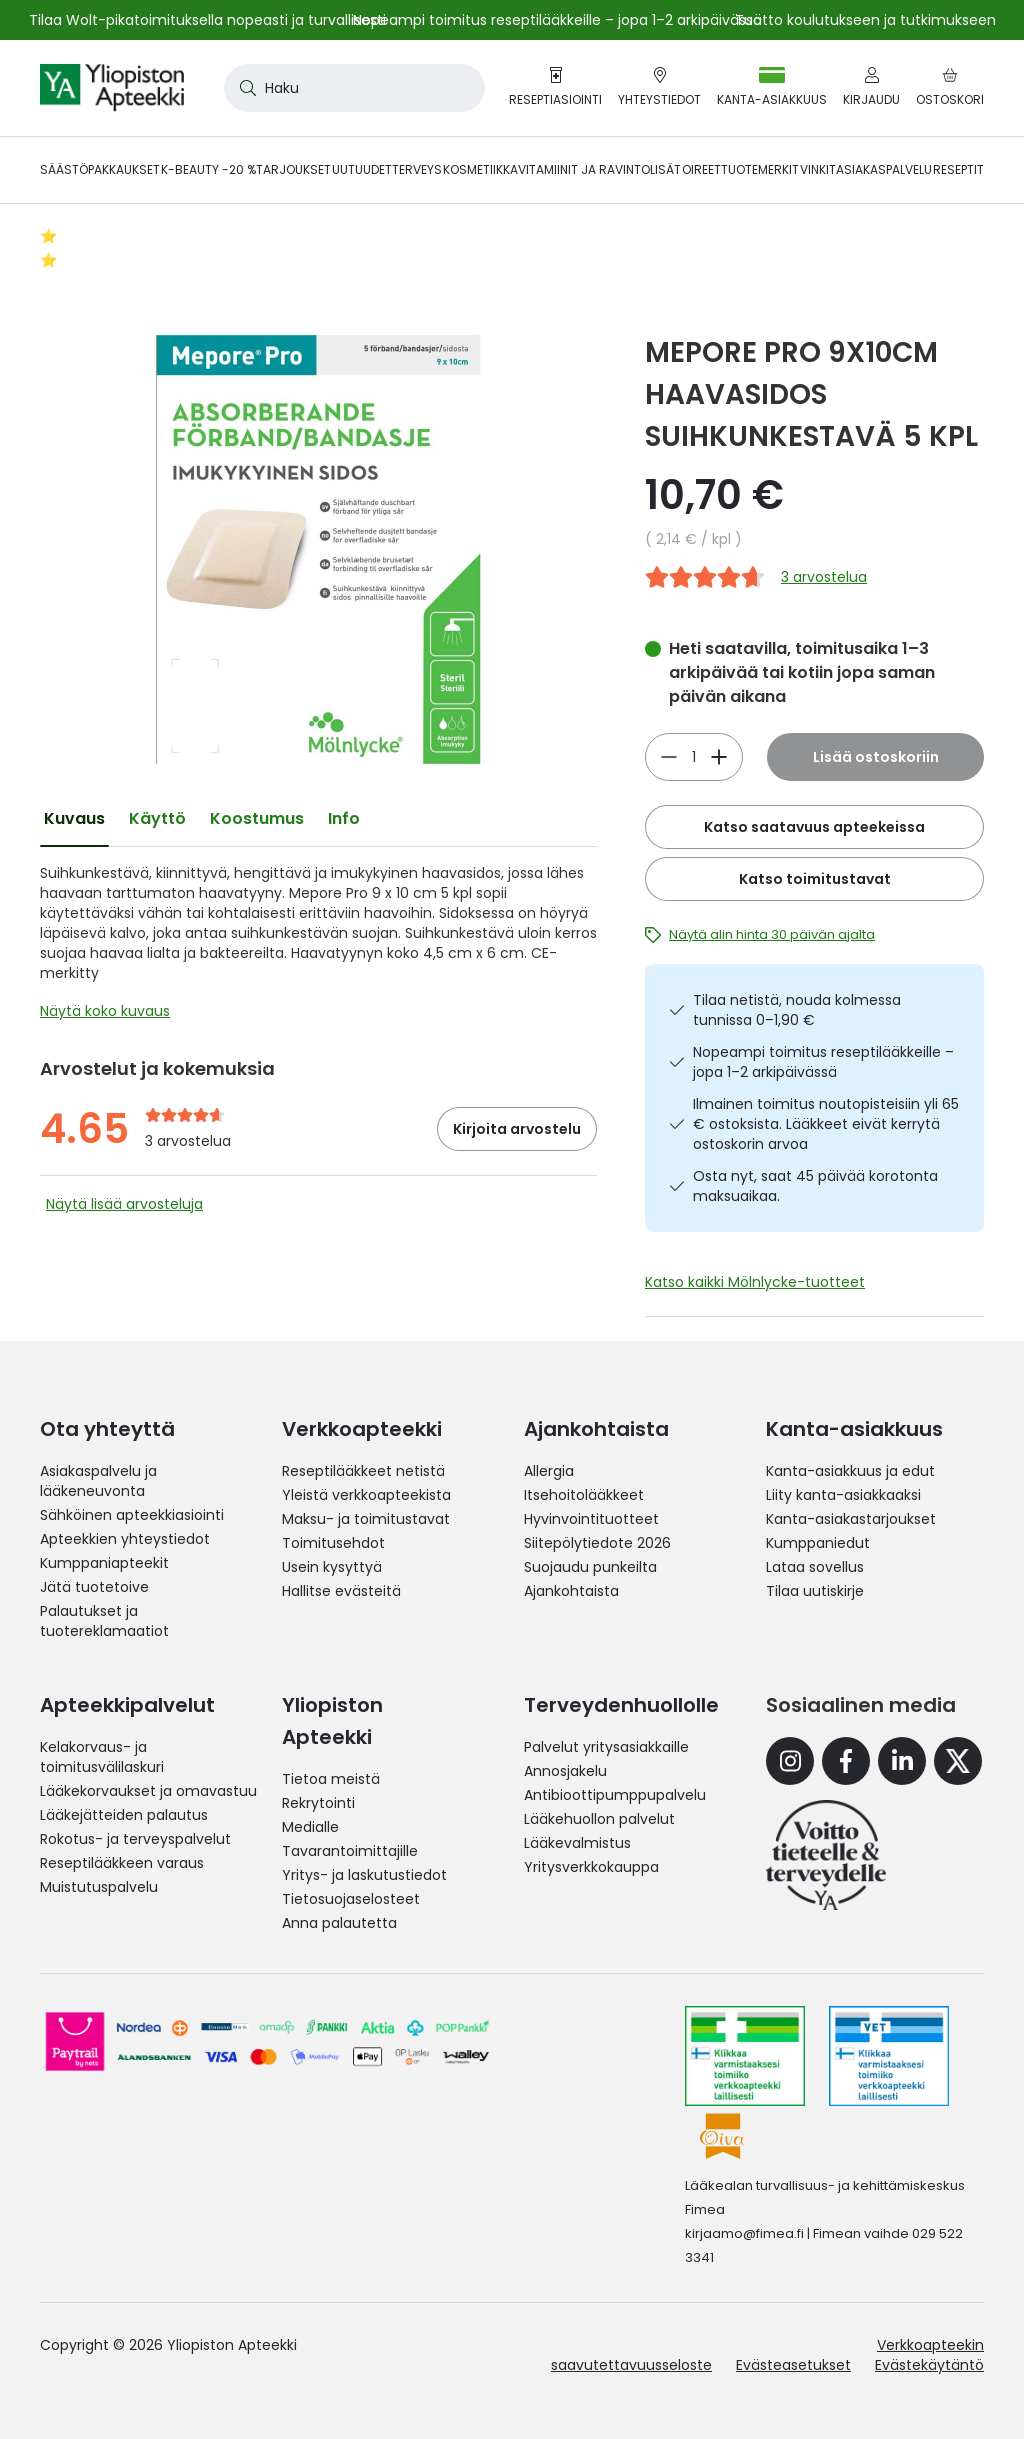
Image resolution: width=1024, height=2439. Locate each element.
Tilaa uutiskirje (815, 1591)
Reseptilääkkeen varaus (122, 1863)
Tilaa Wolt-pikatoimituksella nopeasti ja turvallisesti (207, 20)
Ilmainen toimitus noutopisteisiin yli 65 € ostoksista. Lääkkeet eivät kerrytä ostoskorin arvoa (826, 1124)
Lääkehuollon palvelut (599, 1819)
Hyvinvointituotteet (591, 1519)
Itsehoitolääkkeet (584, 1495)
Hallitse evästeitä (341, 1591)
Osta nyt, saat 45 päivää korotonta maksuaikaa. (815, 1186)
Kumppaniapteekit (104, 1563)
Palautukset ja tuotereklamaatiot (104, 1621)
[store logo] (112, 88)
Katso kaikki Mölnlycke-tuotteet (755, 1282)
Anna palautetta (339, 1923)
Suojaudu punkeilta (590, 1567)
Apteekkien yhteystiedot (125, 1539)
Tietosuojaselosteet (351, 1899)
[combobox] (354, 88)
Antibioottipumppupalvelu (615, 1795)
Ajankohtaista (571, 1591)
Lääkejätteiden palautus (124, 1815)
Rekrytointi (318, 1803)
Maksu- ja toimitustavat (366, 1519)
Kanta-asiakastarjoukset (851, 1519)
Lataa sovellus (815, 1567)
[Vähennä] (719, 757)
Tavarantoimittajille (350, 1851)
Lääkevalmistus (577, 1843)
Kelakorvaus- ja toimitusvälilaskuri (102, 1757)
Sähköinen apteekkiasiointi (132, 1515)
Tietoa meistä (331, 1779)
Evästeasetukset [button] (793, 2365)
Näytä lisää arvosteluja (124, 1204)
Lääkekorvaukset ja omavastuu (148, 1791)
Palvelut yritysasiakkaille (606, 1747)
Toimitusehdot (333, 1543)
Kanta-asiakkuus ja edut (850, 1471)
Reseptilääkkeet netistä (363, 1471)
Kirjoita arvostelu (517, 1129)
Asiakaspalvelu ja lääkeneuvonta (98, 1481)
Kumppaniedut (818, 1543)
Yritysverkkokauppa (591, 1867)
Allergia (549, 1471)
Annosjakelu (565, 1771)
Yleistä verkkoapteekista (366, 1495)
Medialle (310, 1827)
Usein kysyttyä (332, 1567)
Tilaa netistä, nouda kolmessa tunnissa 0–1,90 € (797, 1010)
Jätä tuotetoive (94, 1587)
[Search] (244, 88)
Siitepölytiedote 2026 (597, 1543)
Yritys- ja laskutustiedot (364, 1875)
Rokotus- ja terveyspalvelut (135, 1839)
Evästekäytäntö (929, 2365)
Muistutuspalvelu (99, 1887)
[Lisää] (669, 757)
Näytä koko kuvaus (105, 1011)
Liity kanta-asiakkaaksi (843, 1495)
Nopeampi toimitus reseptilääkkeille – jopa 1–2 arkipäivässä (823, 1062)
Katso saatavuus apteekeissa (814, 827)
